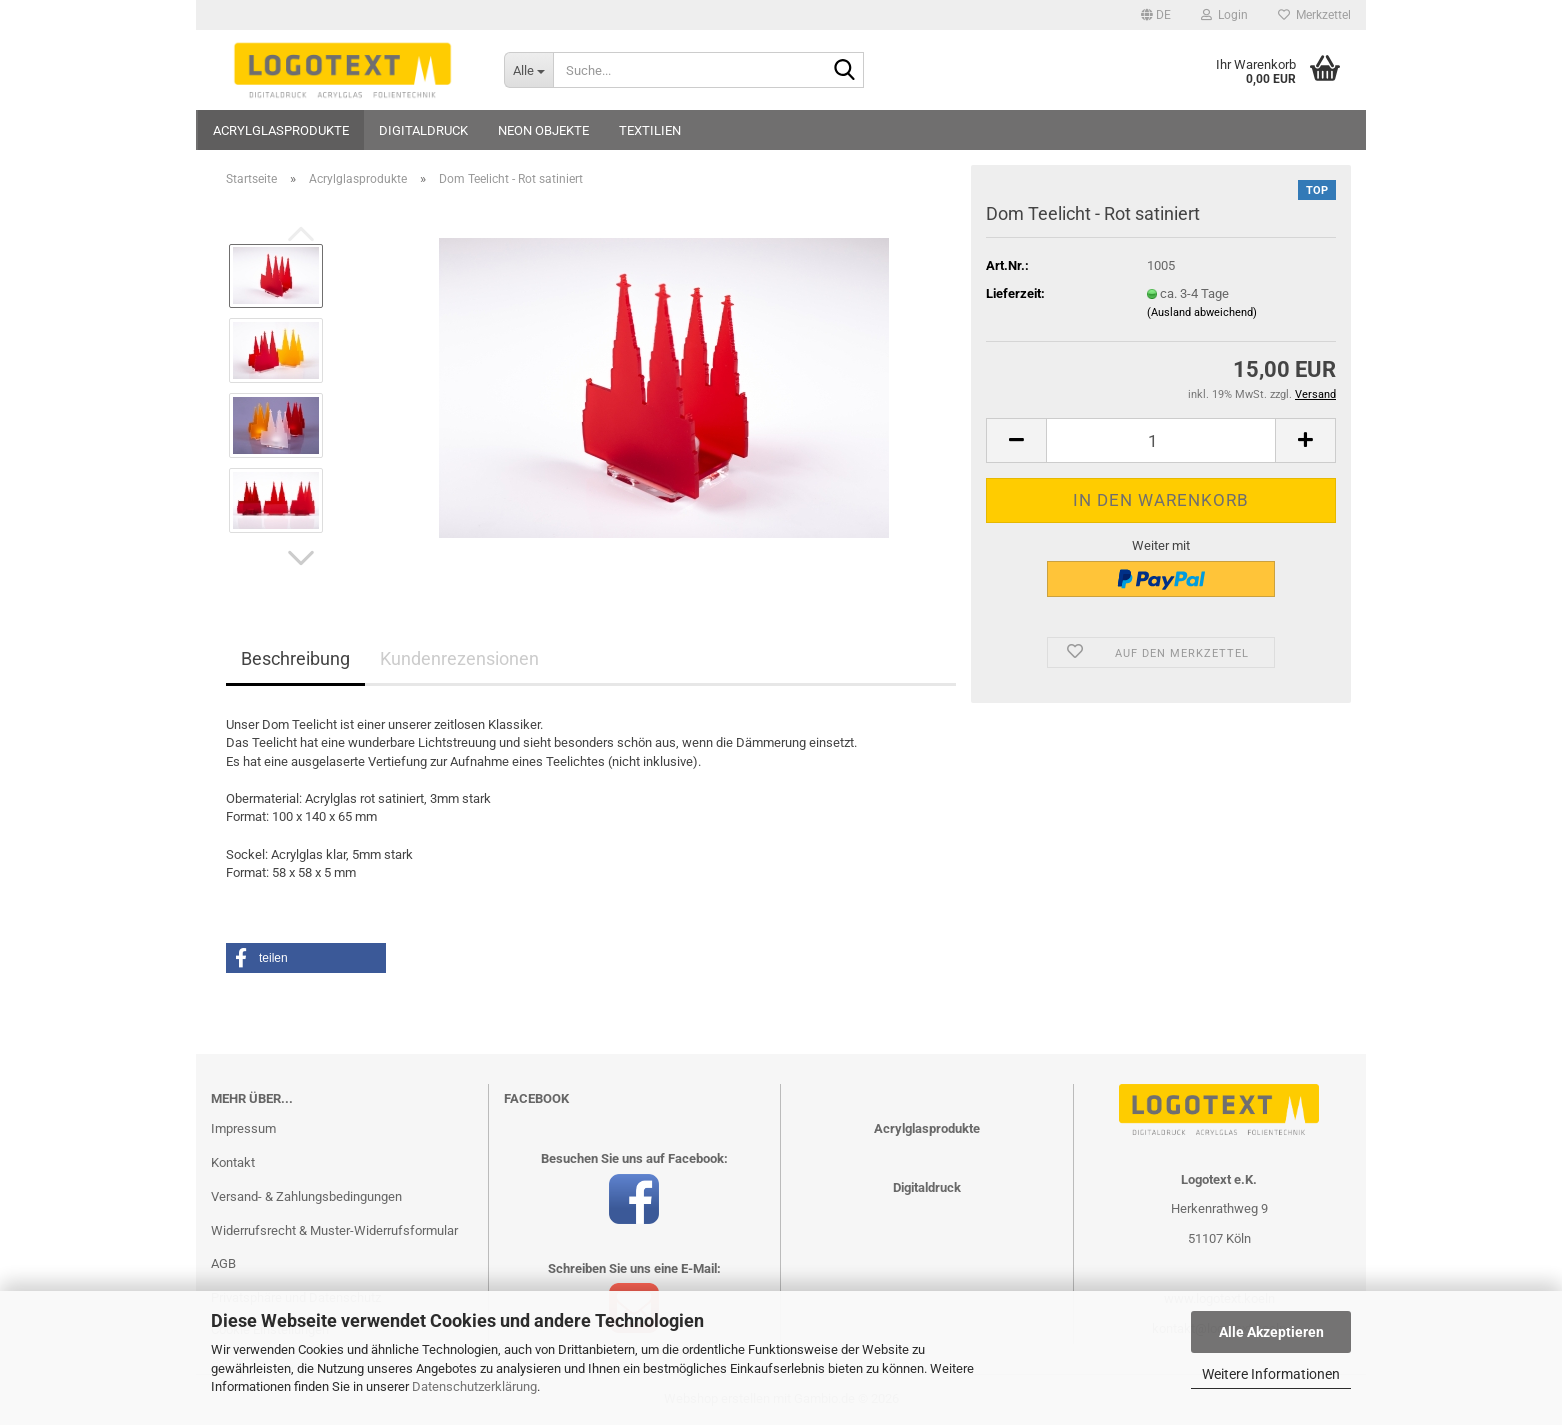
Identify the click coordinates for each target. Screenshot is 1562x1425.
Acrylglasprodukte (281, 130)
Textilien (650, 130)
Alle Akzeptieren (1271, 1332)
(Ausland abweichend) (1202, 312)
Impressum (243, 1128)
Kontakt (233, 1162)
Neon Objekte (543, 130)
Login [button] (1224, 15)
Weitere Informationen (1271, 1374)
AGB (223, 1263)
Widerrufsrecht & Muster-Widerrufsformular (334, 1230)
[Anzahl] (1161, 440)
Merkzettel (1314, 15)
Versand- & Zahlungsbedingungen (306, 1196)
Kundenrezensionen (459, 658)
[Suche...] (528, 70)
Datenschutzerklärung (474, 1386)
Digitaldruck (423, 130)
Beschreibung (295, 658)
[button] (1156, 15)
